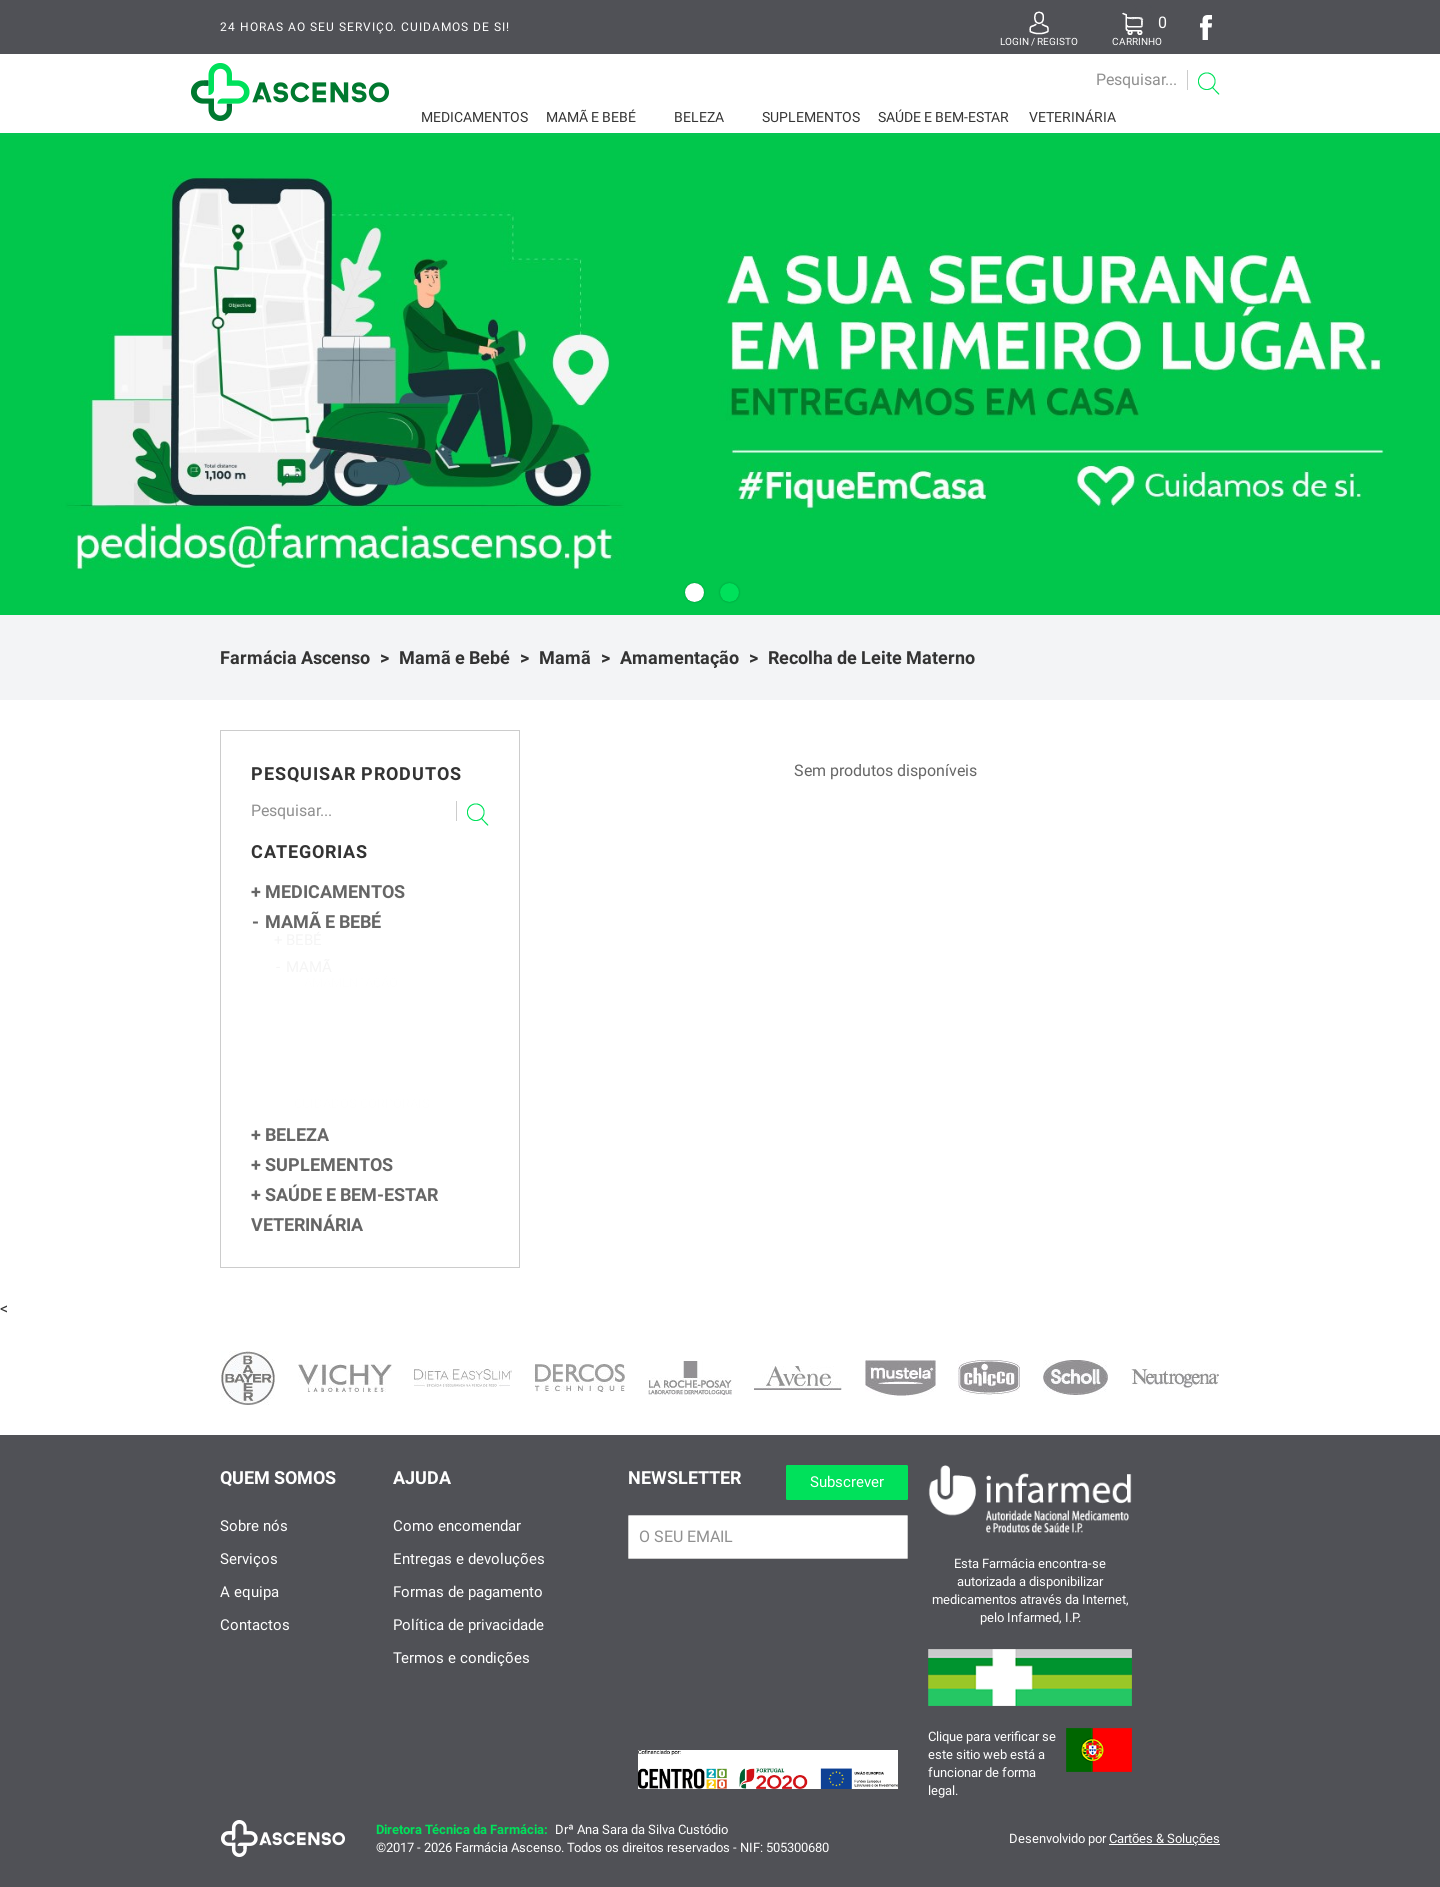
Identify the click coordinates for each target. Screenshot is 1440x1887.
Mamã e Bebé (591, 117)
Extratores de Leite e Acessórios (393, 1022)
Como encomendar (457, 1545)
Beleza (699, 117)
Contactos (255, 1644)
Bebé (298, 949)
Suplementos (811, 117)
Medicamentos (474, 117)
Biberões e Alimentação (381, 1043)
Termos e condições (461, 1677)
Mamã (565, 657)
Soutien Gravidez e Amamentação (393, 1104)
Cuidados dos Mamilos (378, 1084)
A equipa (249, 1611)
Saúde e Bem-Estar (943, 117)
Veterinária (1072, 117)
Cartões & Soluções (1164, 1857)
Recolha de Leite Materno (871, 657)
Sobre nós (254, 1545)
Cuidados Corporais (362, 1126)
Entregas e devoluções (469, 1578)
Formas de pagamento (468, 1611)
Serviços (249, 1578)
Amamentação (679, 657)
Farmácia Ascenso (295, 657)
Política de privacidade (468, 1644)
